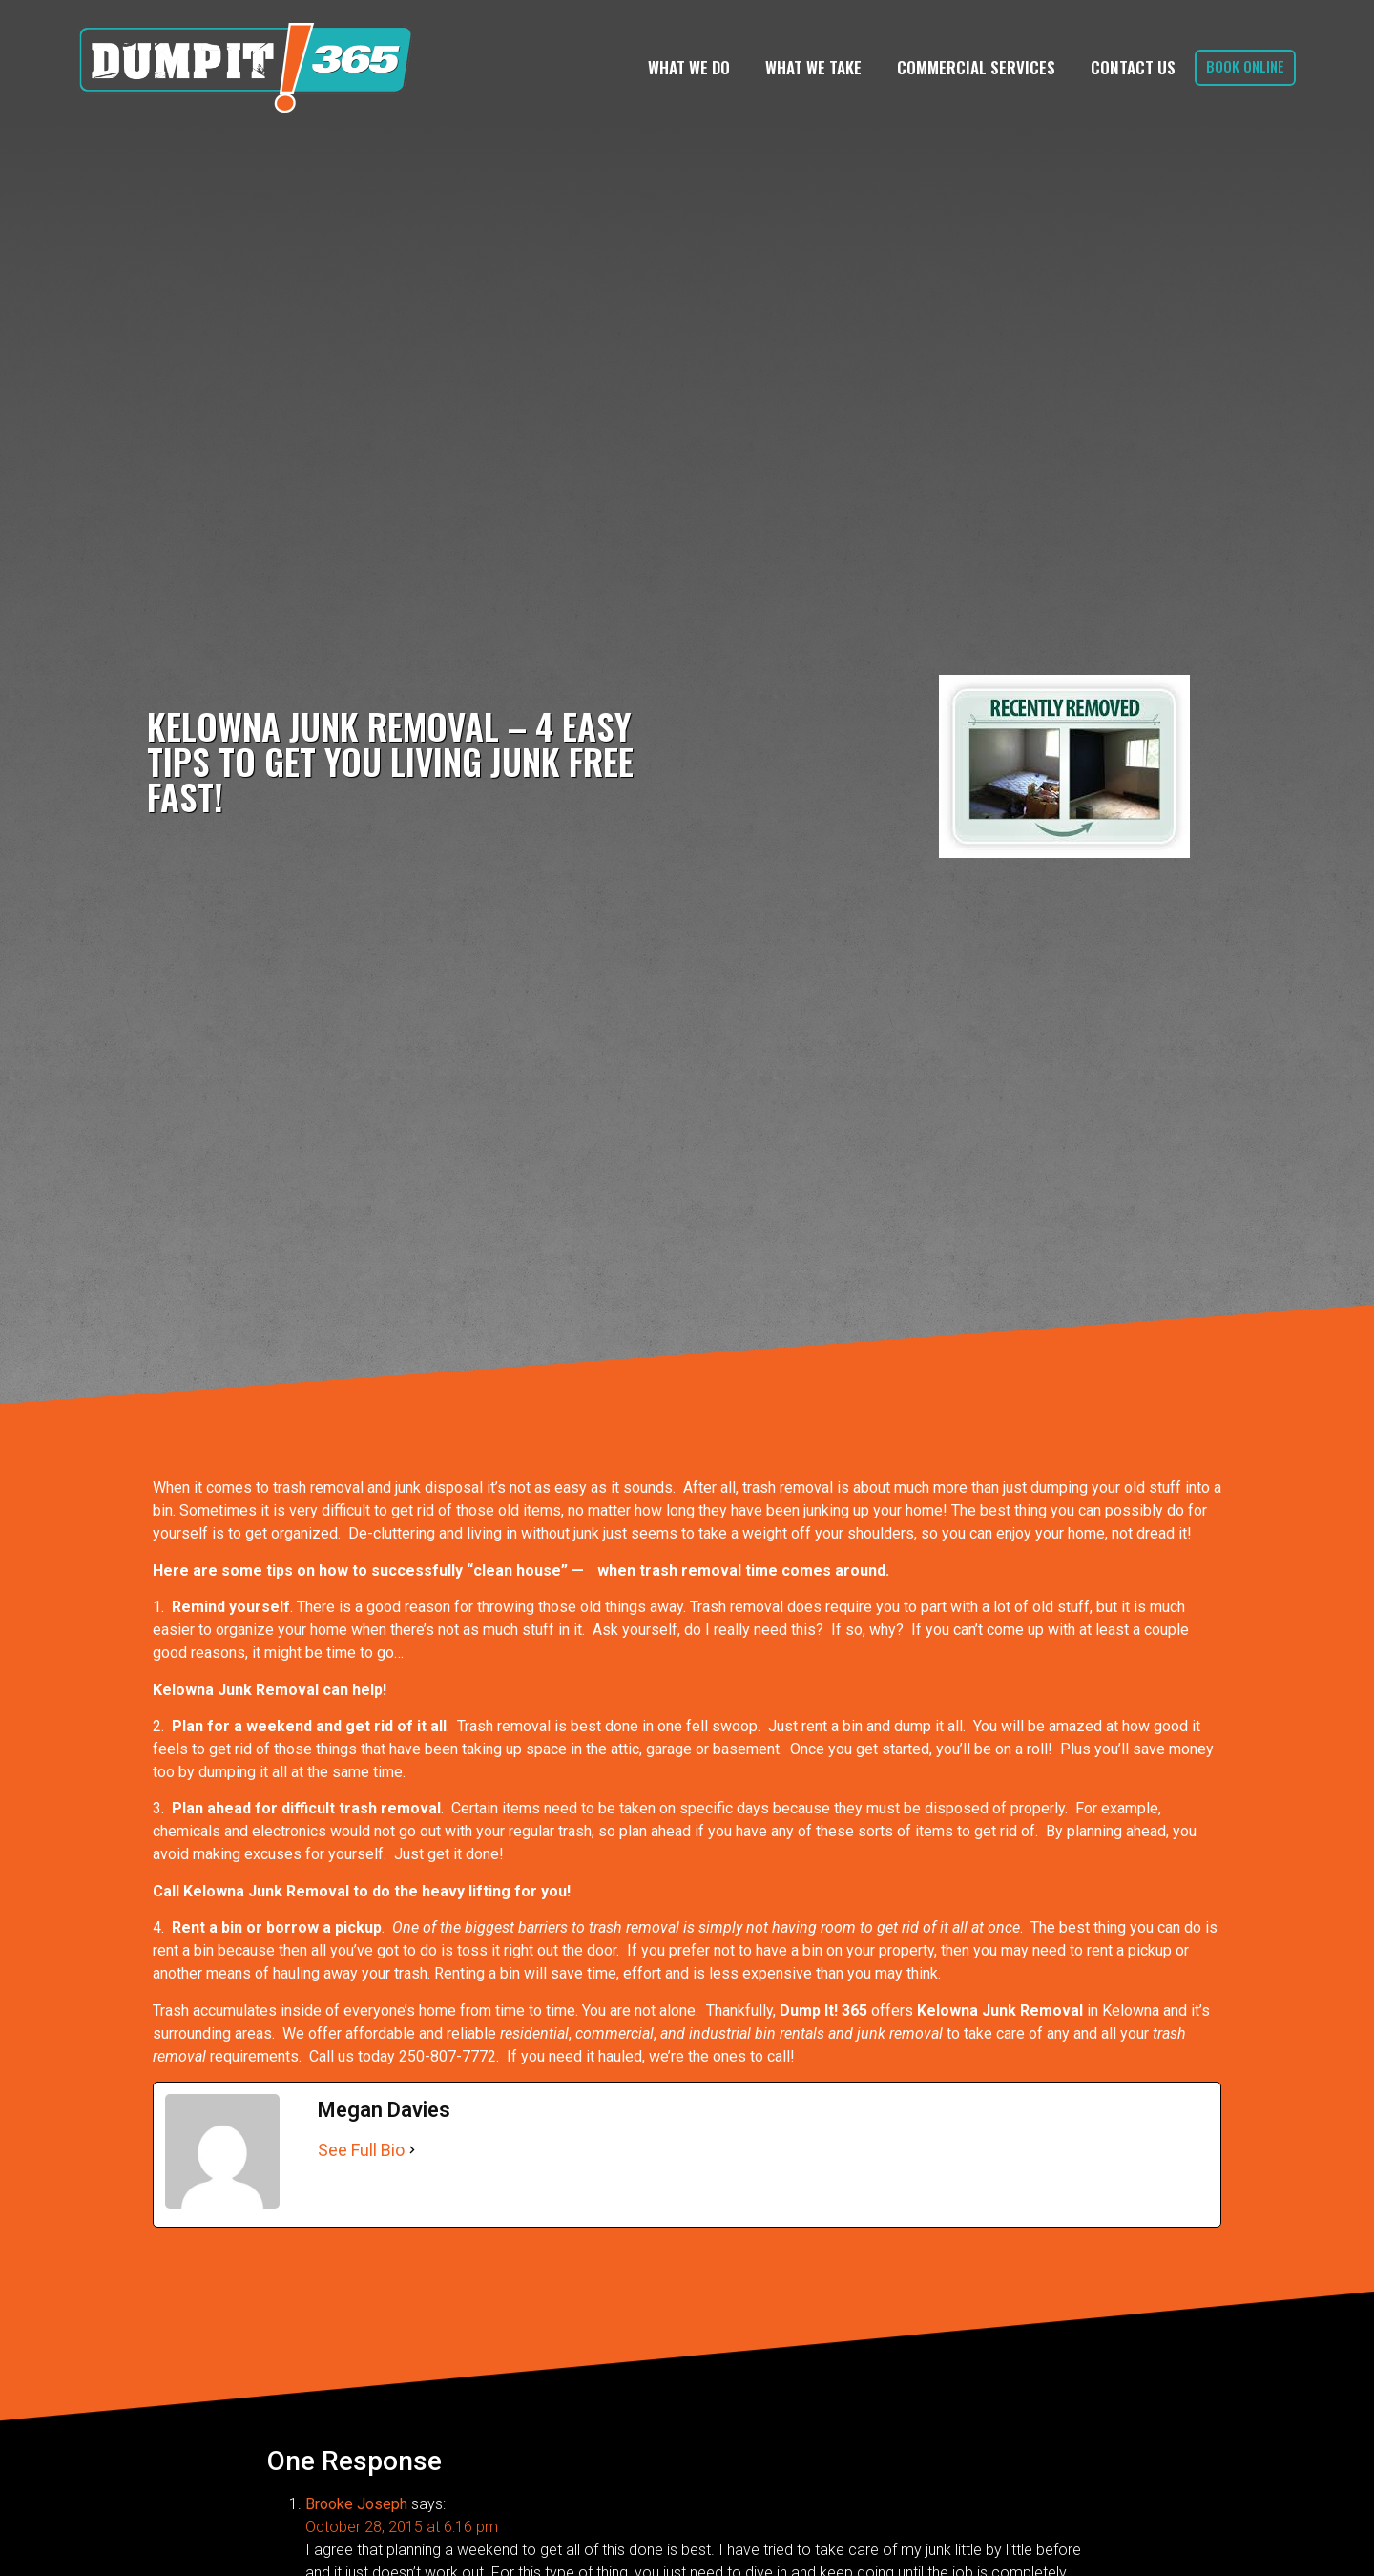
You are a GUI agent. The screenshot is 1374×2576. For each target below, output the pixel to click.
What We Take (813, 67)
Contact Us (1133, 67)
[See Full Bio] (412, 2150)
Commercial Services (976, 67)
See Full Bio (361, 2150)
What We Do (689, 67)
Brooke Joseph (356, 2504)
